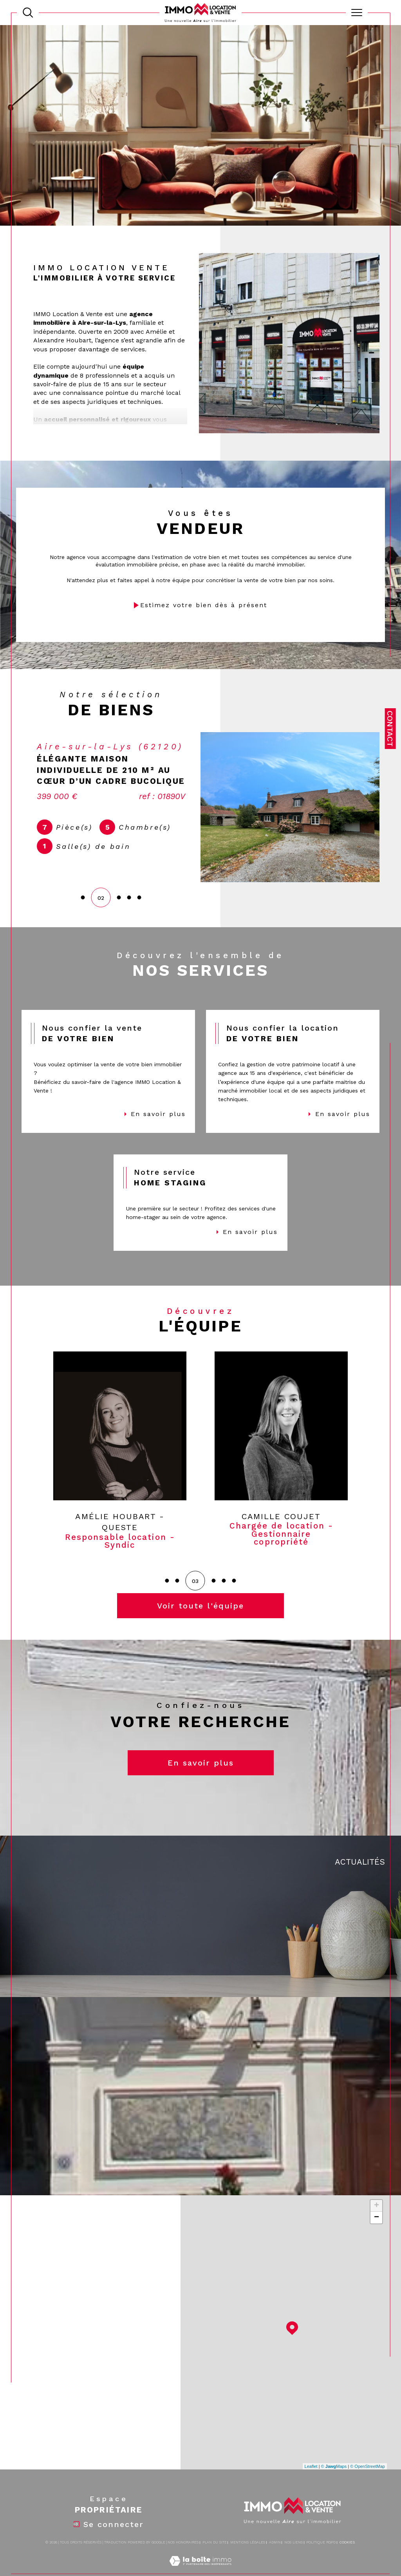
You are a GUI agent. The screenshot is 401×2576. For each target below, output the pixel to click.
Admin (275, 2561)
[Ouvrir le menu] (357, 12)
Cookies (347, 2561)
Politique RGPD (321, 2561)
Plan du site (214, 2561)
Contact (390, 729)
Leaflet (311, 2485)
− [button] (376, 2237)
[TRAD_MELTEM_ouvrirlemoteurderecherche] (27, 12)
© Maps (334, 2485)
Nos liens (293, 2561)
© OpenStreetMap (367, 2485)
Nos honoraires (183, 2561)
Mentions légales (247, 2561)
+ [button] (376, 2225)
